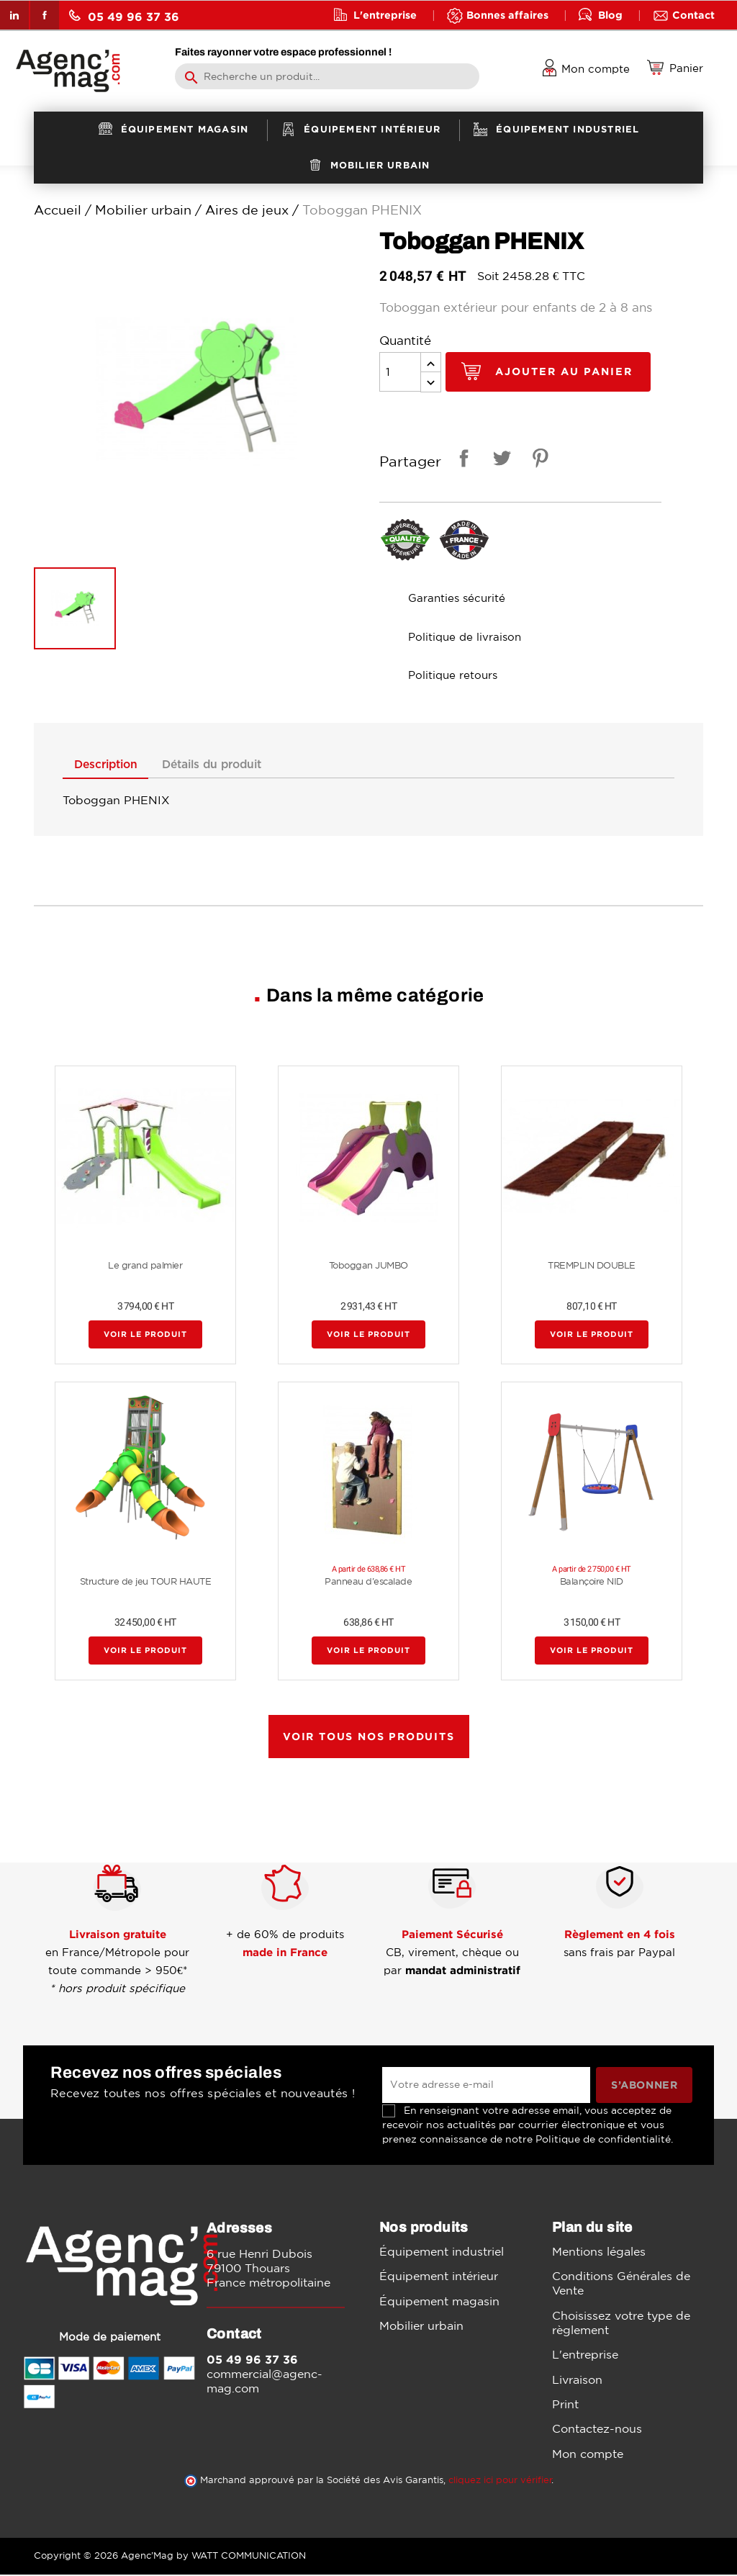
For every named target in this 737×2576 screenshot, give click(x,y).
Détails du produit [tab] (234, 765)
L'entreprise (385, 14)
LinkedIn (14, 15)
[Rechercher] (327, 76)
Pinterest (537, 460)
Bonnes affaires (507, 14)
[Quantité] (400, 372)
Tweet (499, 460)
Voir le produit (145, 1336)
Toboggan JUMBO (368, 1266)
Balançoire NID (591, 1582)
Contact (693, 14)
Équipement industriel (441, 2252)
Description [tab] (113, 765)
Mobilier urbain (421, 2326)
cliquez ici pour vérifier (500, 2481)
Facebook (44, 15)
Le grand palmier (145, 1266)
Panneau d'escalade (368, 1582)
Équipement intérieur (438, 2277)
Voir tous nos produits (369, 1737)
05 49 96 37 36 (124, 16)
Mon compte (587, 2455)
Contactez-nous (597, 2429)
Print (565, 2405)
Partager (461, 460)
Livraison (577, 2380)
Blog (610, 14)
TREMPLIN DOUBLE (592, 1266)
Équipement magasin (439, 2302)
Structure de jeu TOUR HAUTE (146, 1582)
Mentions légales (599, 2252)
